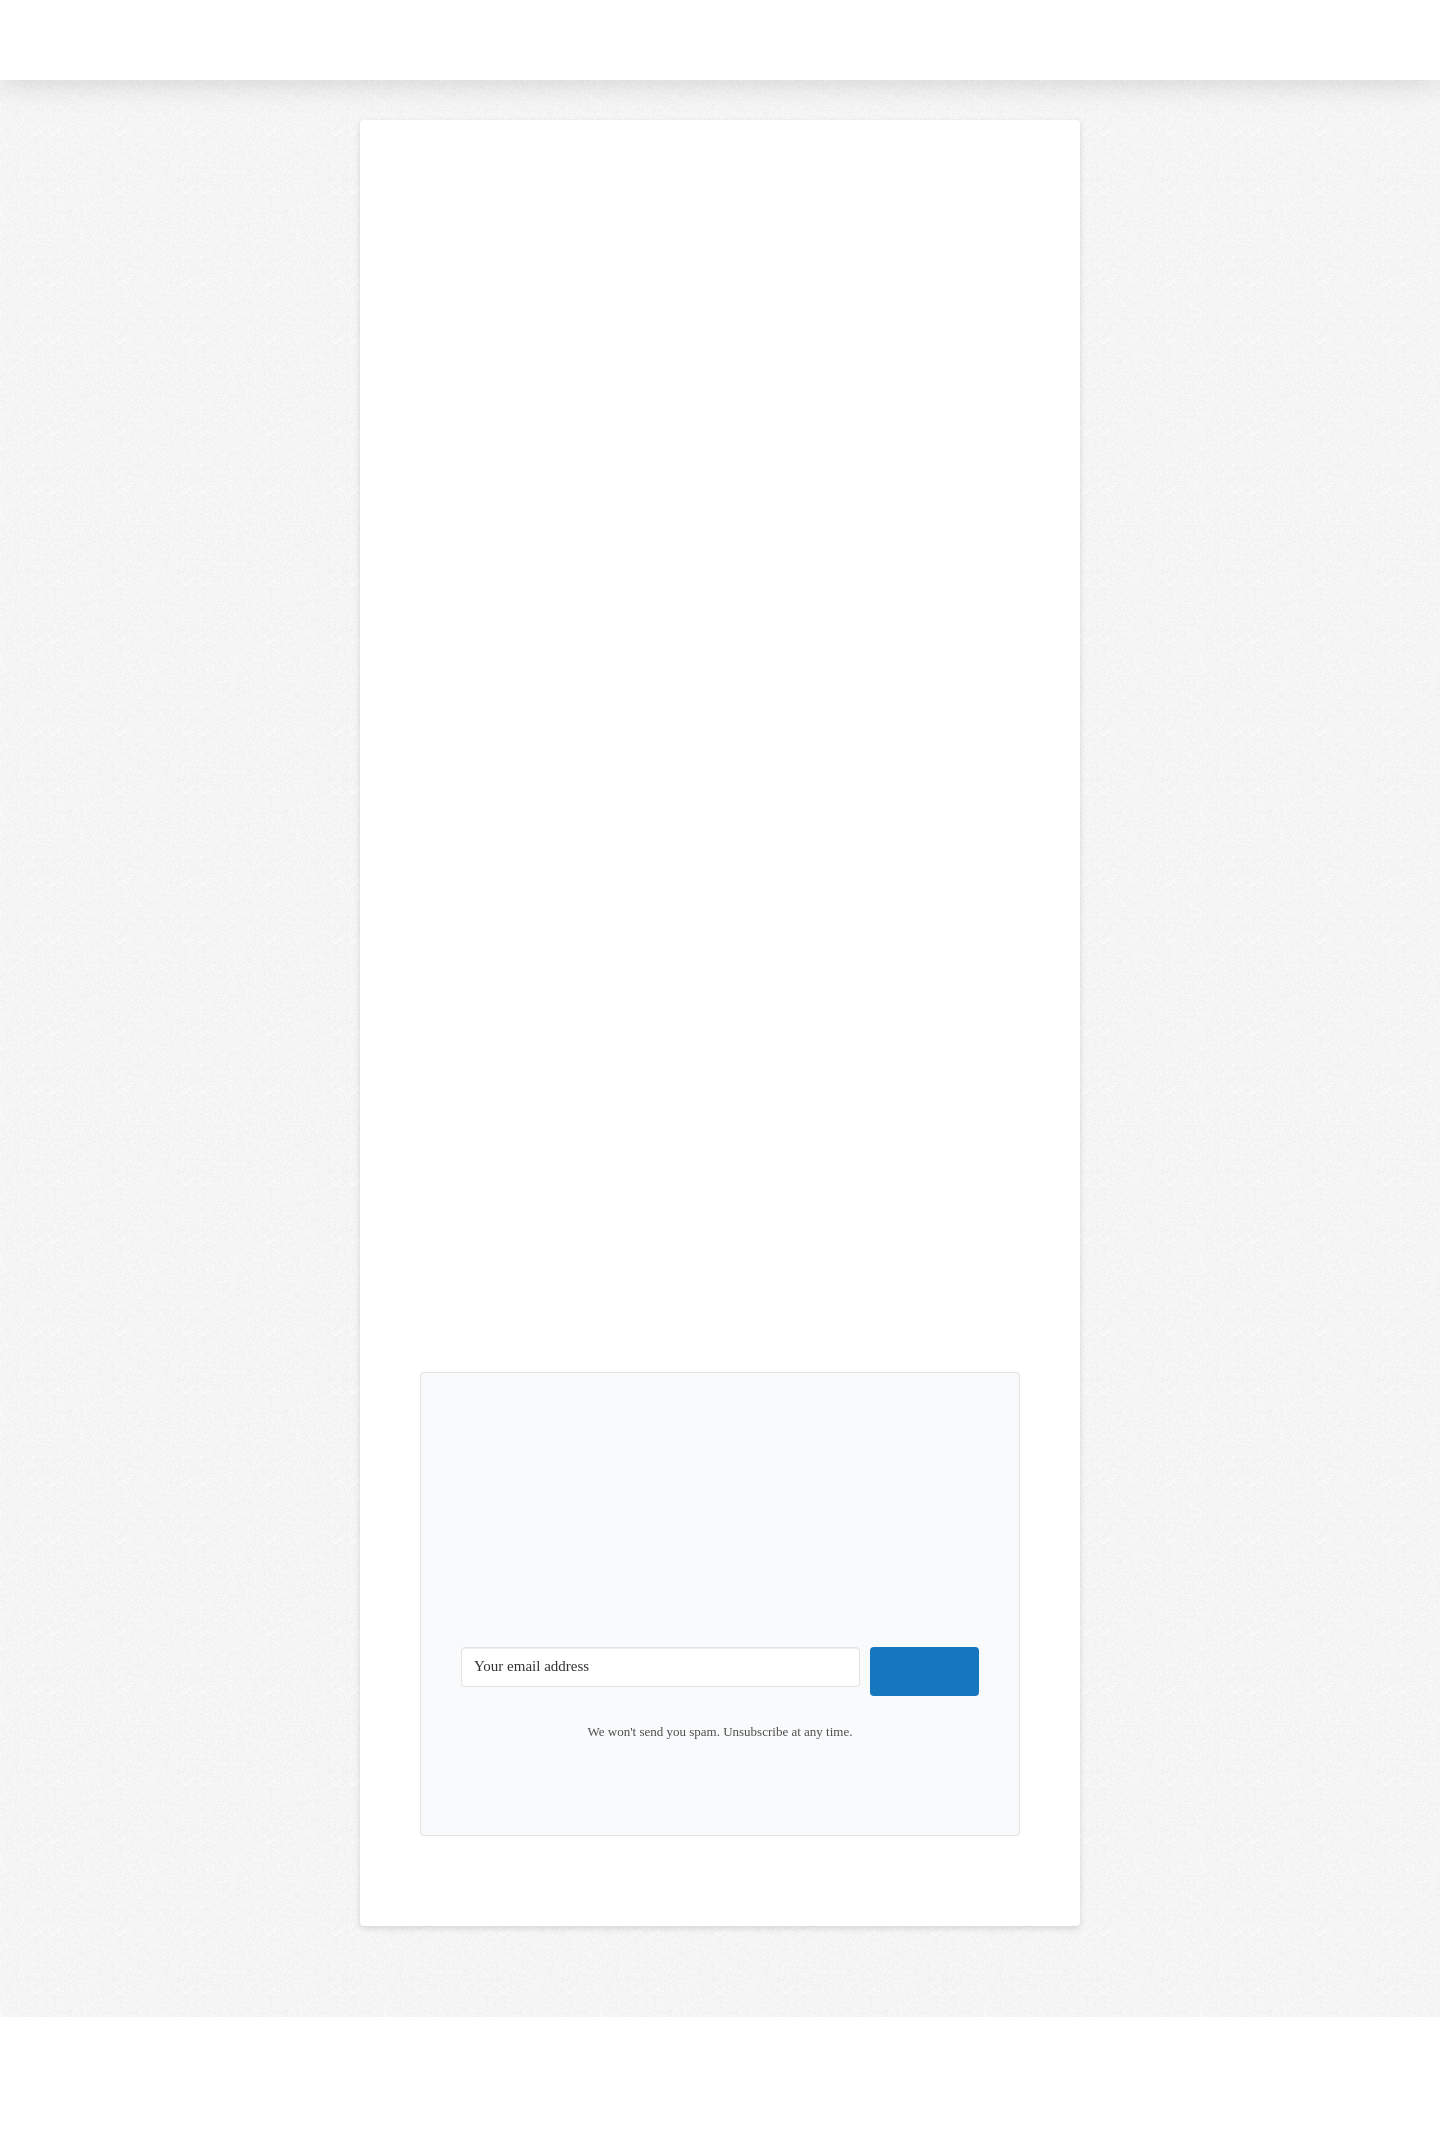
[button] (1298, 40)
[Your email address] (660, 1667)
